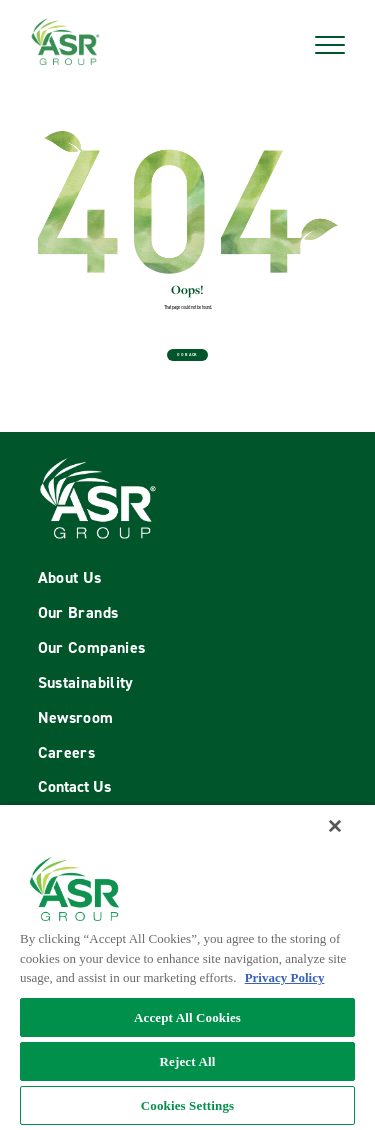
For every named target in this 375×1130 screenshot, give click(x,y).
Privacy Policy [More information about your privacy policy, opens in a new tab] (285, 977)
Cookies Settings (187, 1105)
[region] (187, 967)
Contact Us (74, 786)
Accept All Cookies (187, 1017)
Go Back (187, 354)
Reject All (188, 1061)
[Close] (335, 826)
